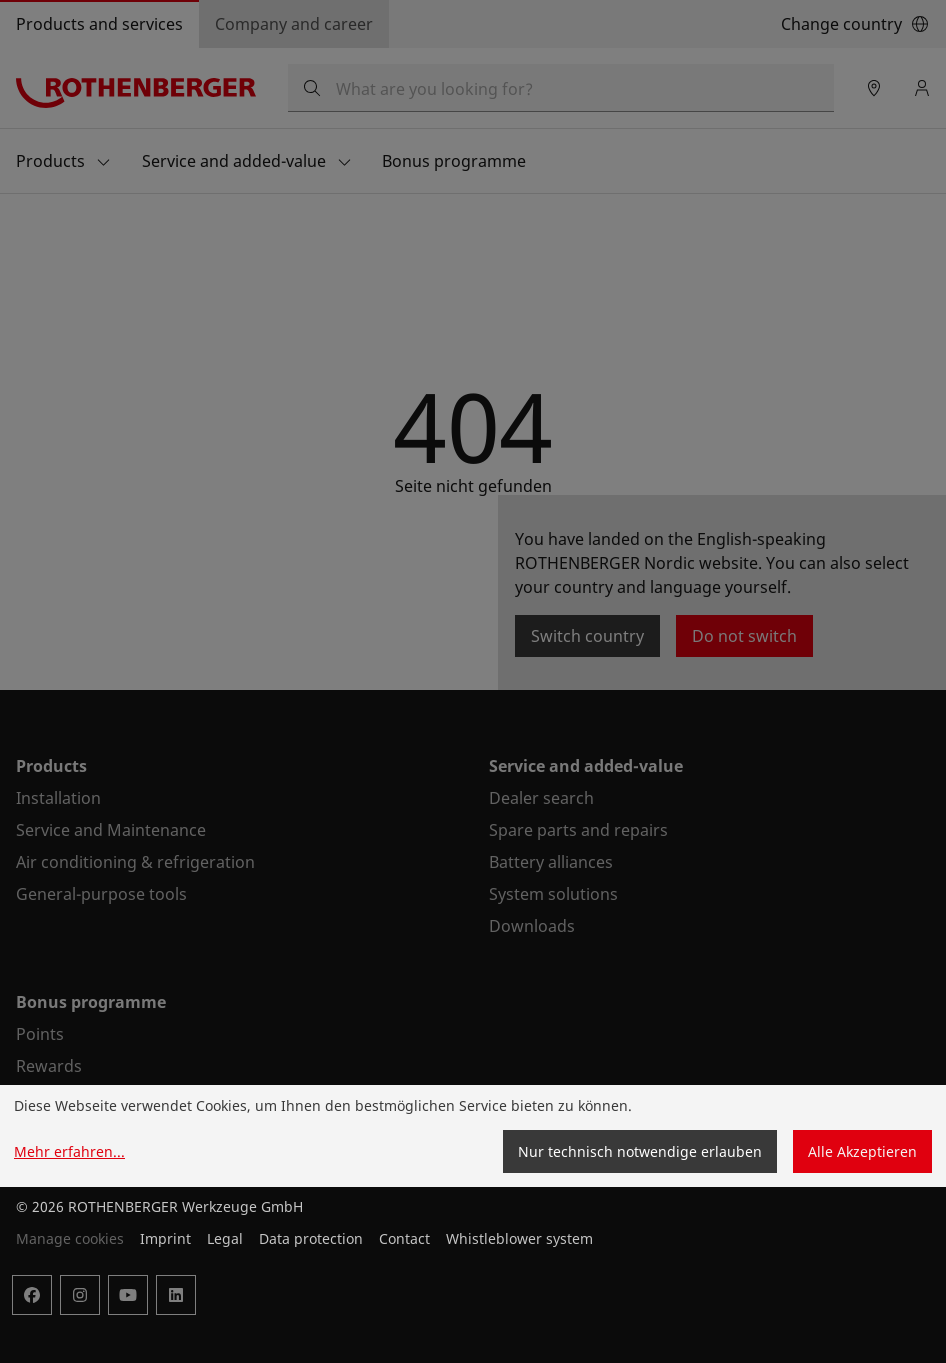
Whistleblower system (519, 1238)
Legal (225, 1238)
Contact (404, 1238)
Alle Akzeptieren (862, 1151)
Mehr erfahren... (69, 1151)
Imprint (165, 1238)
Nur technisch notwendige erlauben (640, 1151)
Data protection (311, 1238)
